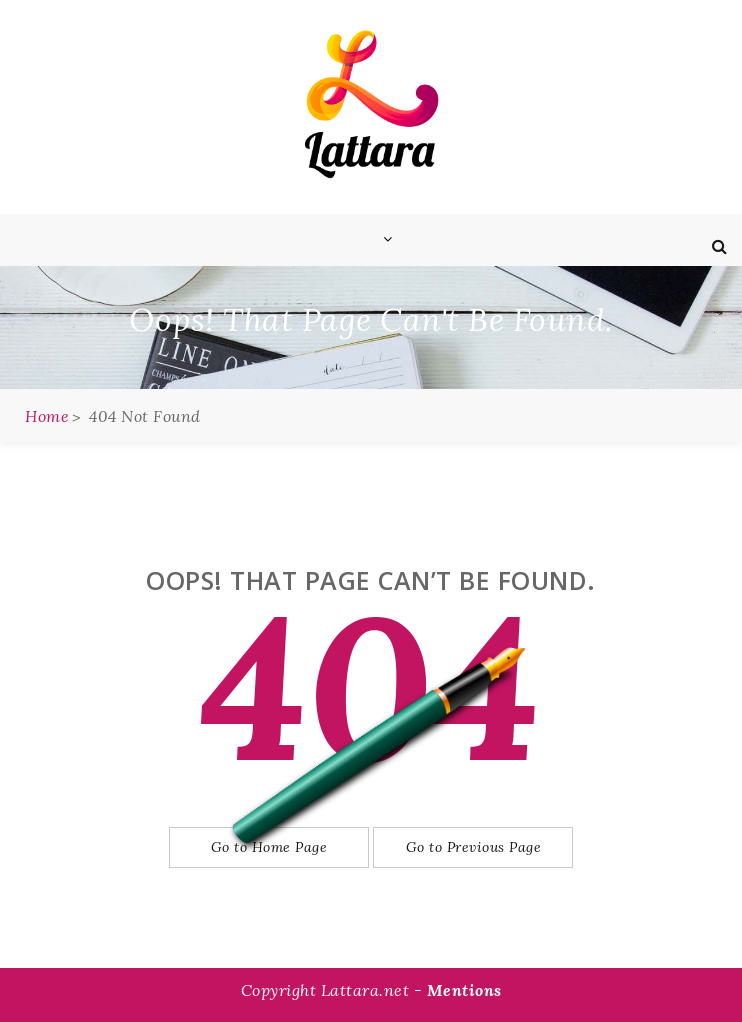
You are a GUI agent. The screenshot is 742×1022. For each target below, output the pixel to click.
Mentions (464, 990)
